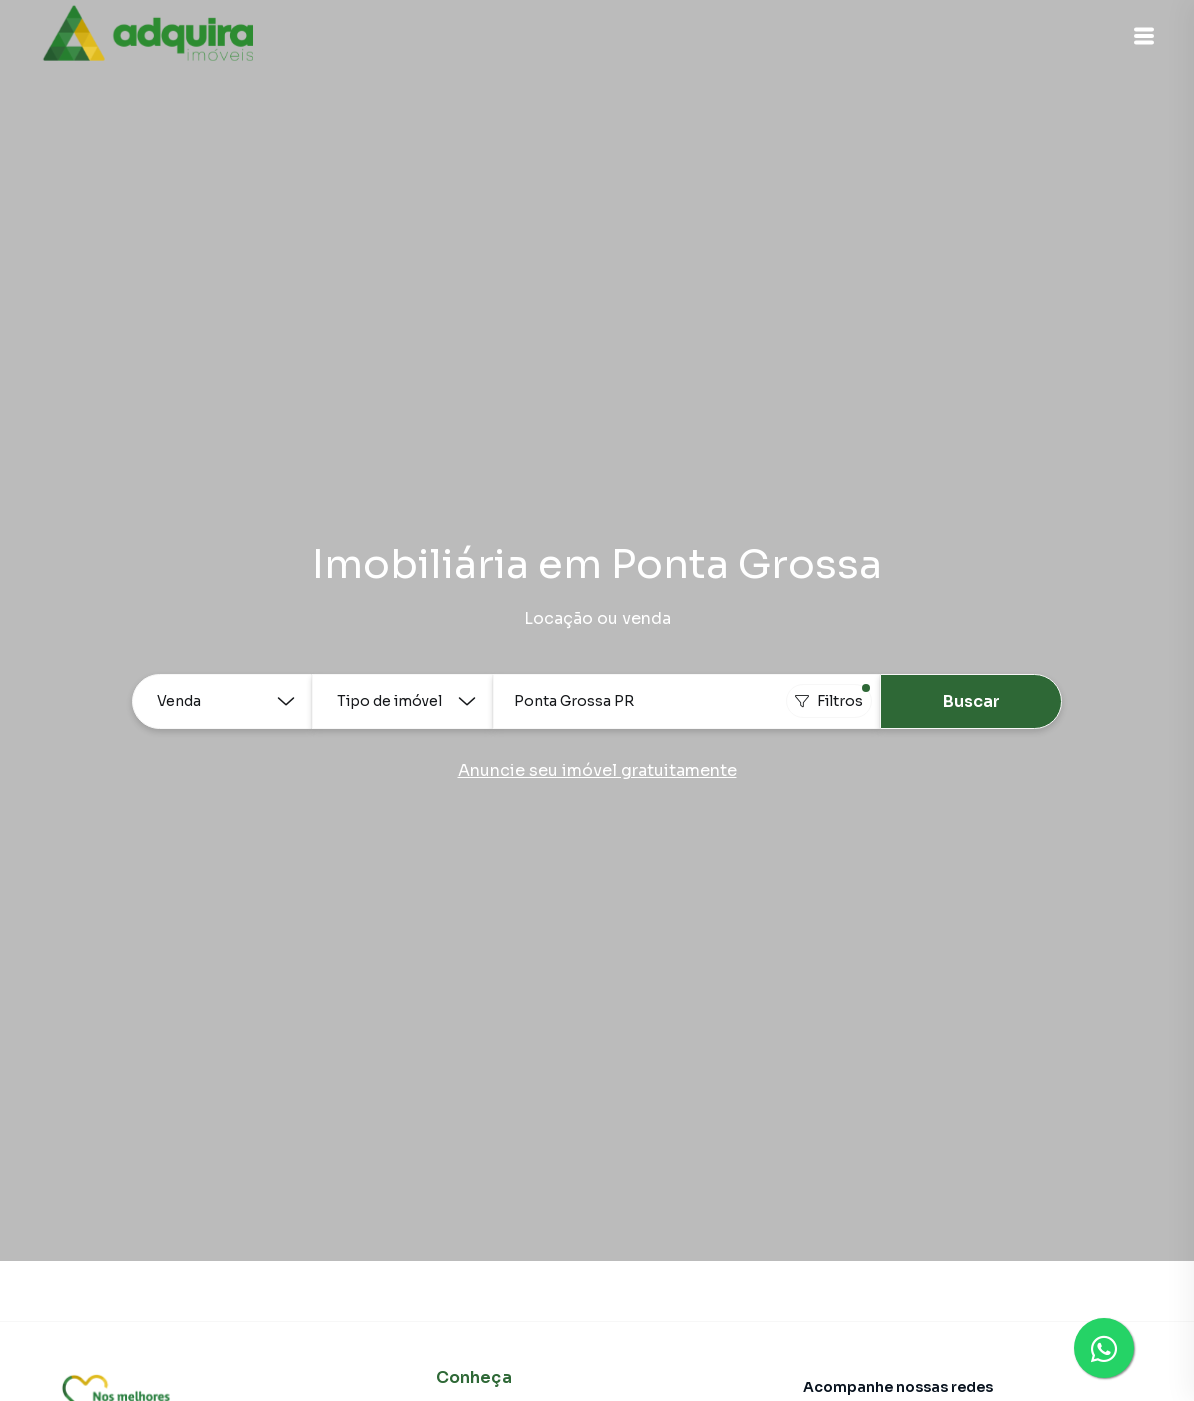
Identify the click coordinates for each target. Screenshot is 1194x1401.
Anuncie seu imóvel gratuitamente (597, 770)
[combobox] (687, 701)
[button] (1144, 36)
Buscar (971, 701)
